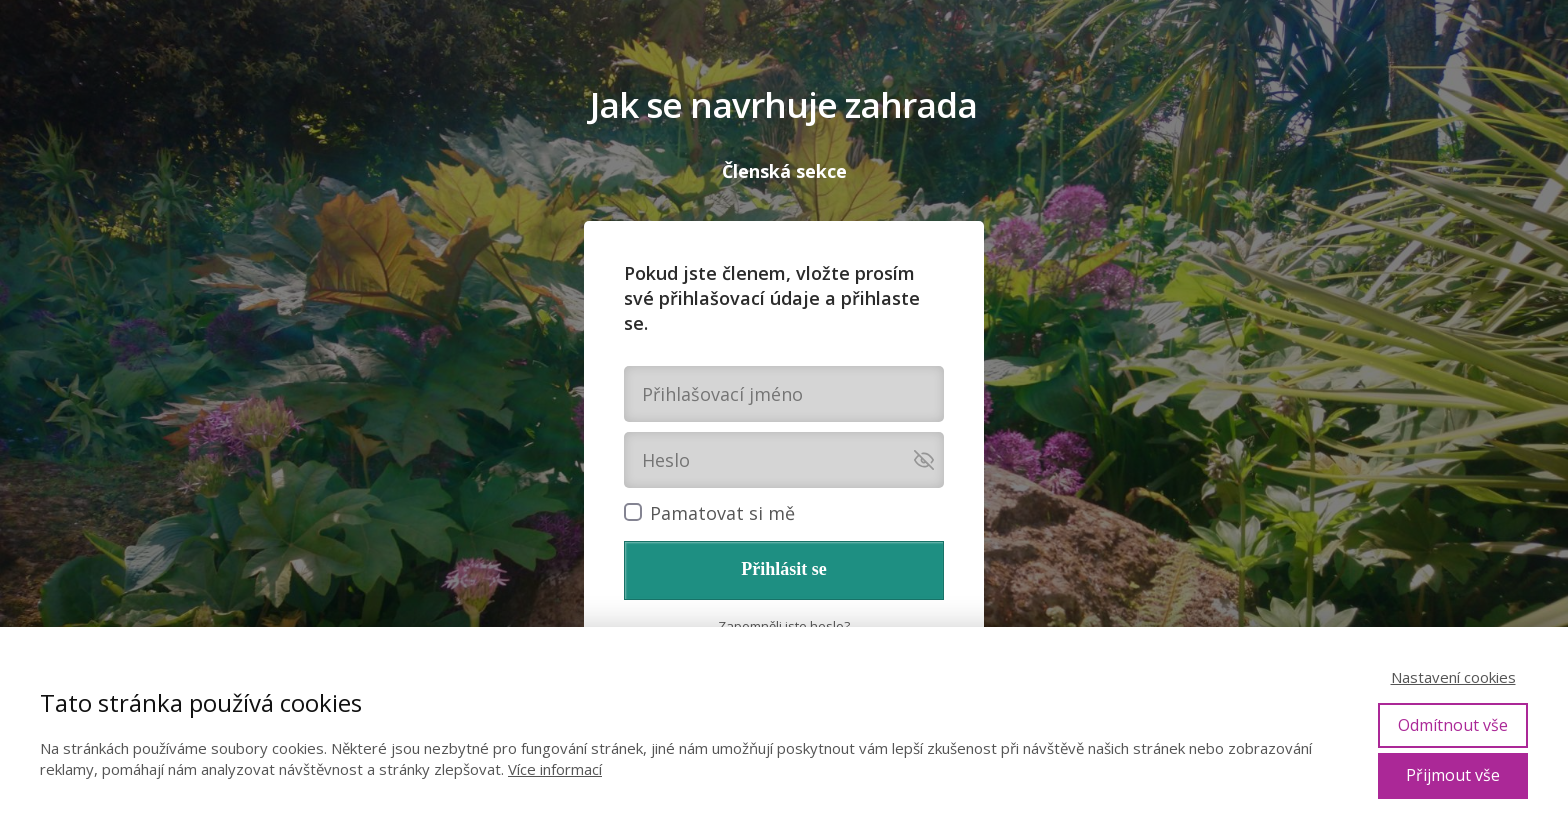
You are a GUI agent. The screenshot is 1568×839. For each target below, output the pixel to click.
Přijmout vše (1453, 775)
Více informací (555, 769)
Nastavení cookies (1453, 677)
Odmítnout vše (1453, 725)
